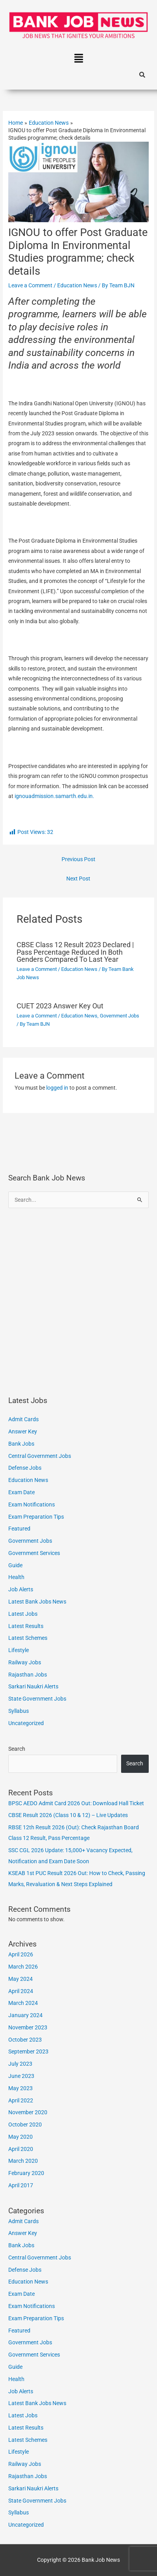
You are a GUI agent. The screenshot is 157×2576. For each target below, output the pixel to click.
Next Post (78, 878)
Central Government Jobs (39, 1456)
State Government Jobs (37, 1698)
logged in (57, 1088)
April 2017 (20, 2185)
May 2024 (20, 1979)
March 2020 (23, 2161)
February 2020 (26, 2173)
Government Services (34, 1553)
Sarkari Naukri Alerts (33, 1686)
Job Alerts (20, 1589)
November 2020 (27, 2112)
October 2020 (25, 2124)
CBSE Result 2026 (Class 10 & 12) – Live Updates (68, 1815)
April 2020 (20, 2149)
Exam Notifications (31, 1504)
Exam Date (21, 1492)
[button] (78, 58)
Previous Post (78, 859)
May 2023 (20, 2088)
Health (16, 1577)
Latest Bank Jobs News (37, 1601)
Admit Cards (23, 1419)
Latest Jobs (22, 1614)
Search (16, 1749)
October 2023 (25, 2039)
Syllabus (18, 1711)
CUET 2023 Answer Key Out (60, 1006)
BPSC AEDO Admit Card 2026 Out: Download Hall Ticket (76, 1803)
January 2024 (25, 2015)
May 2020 (20, 2137)
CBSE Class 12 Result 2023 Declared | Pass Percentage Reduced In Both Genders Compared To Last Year (75, 951)
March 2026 (23, 1966)
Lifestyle (18, 1650)
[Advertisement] (78, 1301)
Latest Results (25, 1626)
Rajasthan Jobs (27, 1674)
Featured (19, 1528)
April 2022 (20, 2100)
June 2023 (21, 2076)
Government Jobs (119, 1016)
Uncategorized (26, 1723)
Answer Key (22, 1431)
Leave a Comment (30, 285)
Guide (15, 1565)
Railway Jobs (24, 1662)
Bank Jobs (21, 1444)
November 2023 (27, 2027)
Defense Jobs (24, 1468)
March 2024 (23, 2003)
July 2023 (20, 2064)
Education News (77, 285)
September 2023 (28, 2051)
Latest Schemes (27, 1638)
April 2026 (20, 1954)
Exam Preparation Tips (36, 1517)
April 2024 (20, 1991)
